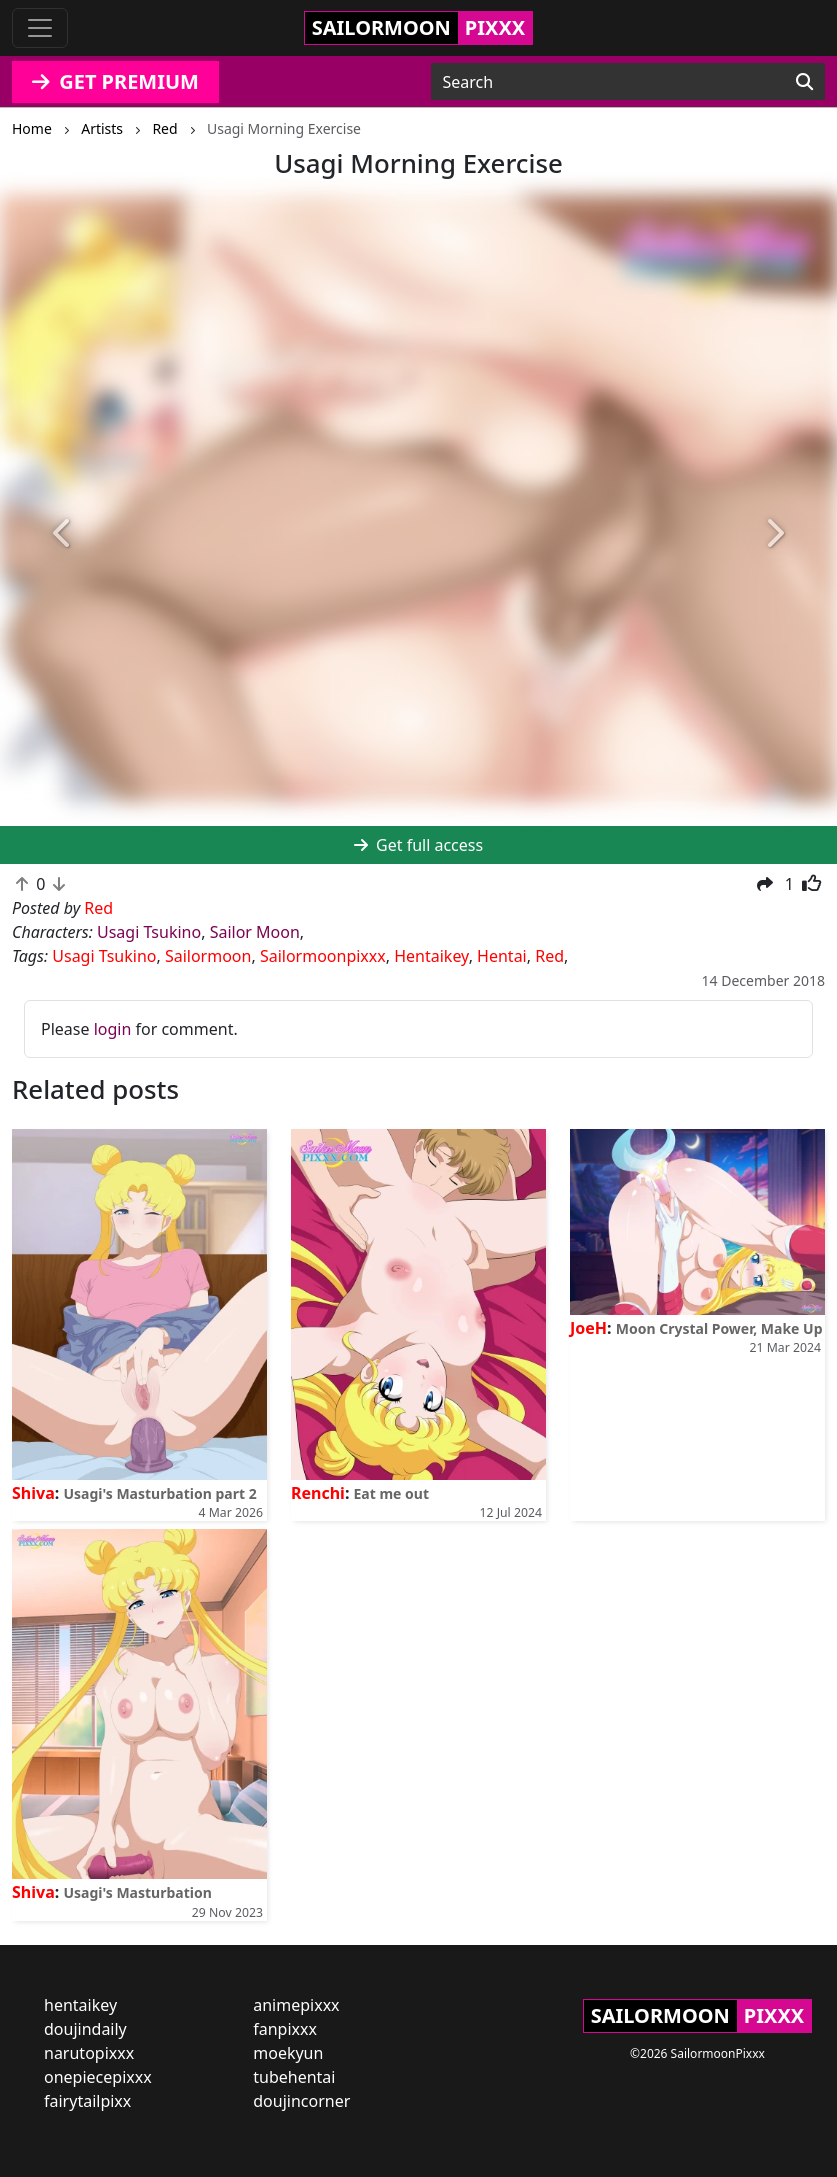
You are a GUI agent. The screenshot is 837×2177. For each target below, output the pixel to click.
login (113, 1029)
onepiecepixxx (98, 2077)
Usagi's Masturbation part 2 (159, 1493)
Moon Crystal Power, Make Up (719, 1328)
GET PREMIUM (115, 81)
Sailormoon (208, 956)
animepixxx (296, 2005)
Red (549, 956)
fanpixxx (285, 2029)
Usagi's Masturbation (137, 1892)
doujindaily (85, 2029)
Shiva (33, 1493)
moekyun (288, 2053)
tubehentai (294, 2077)
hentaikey (80, 2005)
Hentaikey (431, 956)
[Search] (804, 82)
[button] (63, 533)
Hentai (502, 956)
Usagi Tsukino (149, 932)
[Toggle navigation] (40, 28)
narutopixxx (89, 2053)
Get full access (418, 845)
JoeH (588, 1328)
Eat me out (392, 1493)
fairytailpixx (87, 2101)
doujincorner (301, 2101)
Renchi (318, 1493)
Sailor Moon (255, 932)
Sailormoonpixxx (323, 956)
